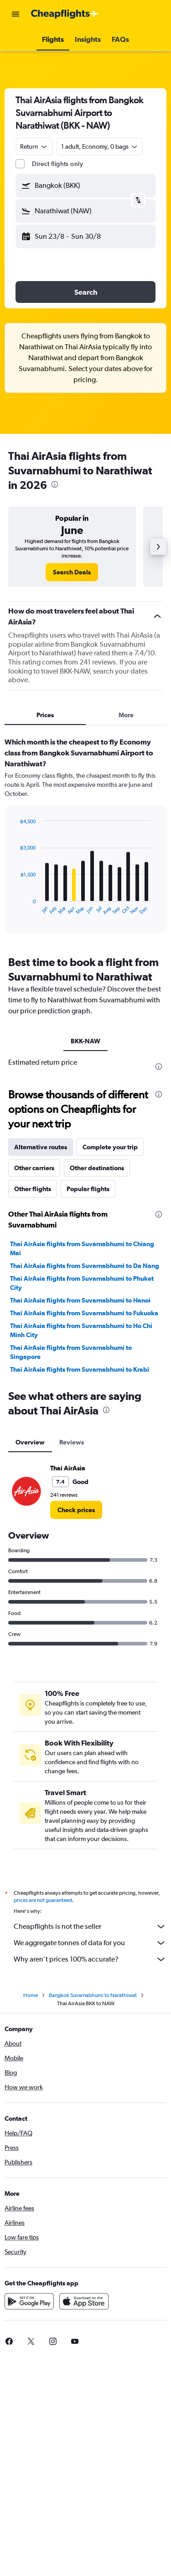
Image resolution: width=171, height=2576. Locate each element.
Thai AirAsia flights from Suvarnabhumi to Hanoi (80, 1300)
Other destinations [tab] (97, 1168)
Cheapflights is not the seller (90, 1926)
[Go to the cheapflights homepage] (64, 14)
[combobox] (34, 146)
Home (30, 1995)
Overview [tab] (30, 1442)
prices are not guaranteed (43, 1900)
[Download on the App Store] (84, 2301)
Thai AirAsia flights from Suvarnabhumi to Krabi (79, 1369)
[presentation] (55, 484)
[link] (72, 572)
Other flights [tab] (32, 1188)
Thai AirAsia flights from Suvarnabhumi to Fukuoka (84, 1313)
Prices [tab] (45, 715)
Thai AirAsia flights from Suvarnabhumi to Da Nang (84, 1265)
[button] (15, 14)
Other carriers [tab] (34, 1168)
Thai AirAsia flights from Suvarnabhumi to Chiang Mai (82, 1248)
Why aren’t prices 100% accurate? (90, 1959)
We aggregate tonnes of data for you (90, 1942)
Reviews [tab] (71, 1442)
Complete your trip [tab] (110, 1147)
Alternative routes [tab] (40, 1147)
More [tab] (126, 715)
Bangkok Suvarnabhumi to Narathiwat (93, 1995)
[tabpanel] (85, 838)
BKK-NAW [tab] (85, 1041)
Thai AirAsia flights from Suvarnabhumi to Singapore (71, 1352)
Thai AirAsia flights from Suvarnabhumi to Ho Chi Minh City (81, 1330)
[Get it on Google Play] (29, 2301)
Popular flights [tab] (88, 1188)
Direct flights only (57, 163)
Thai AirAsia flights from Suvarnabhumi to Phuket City (82, 1283)
